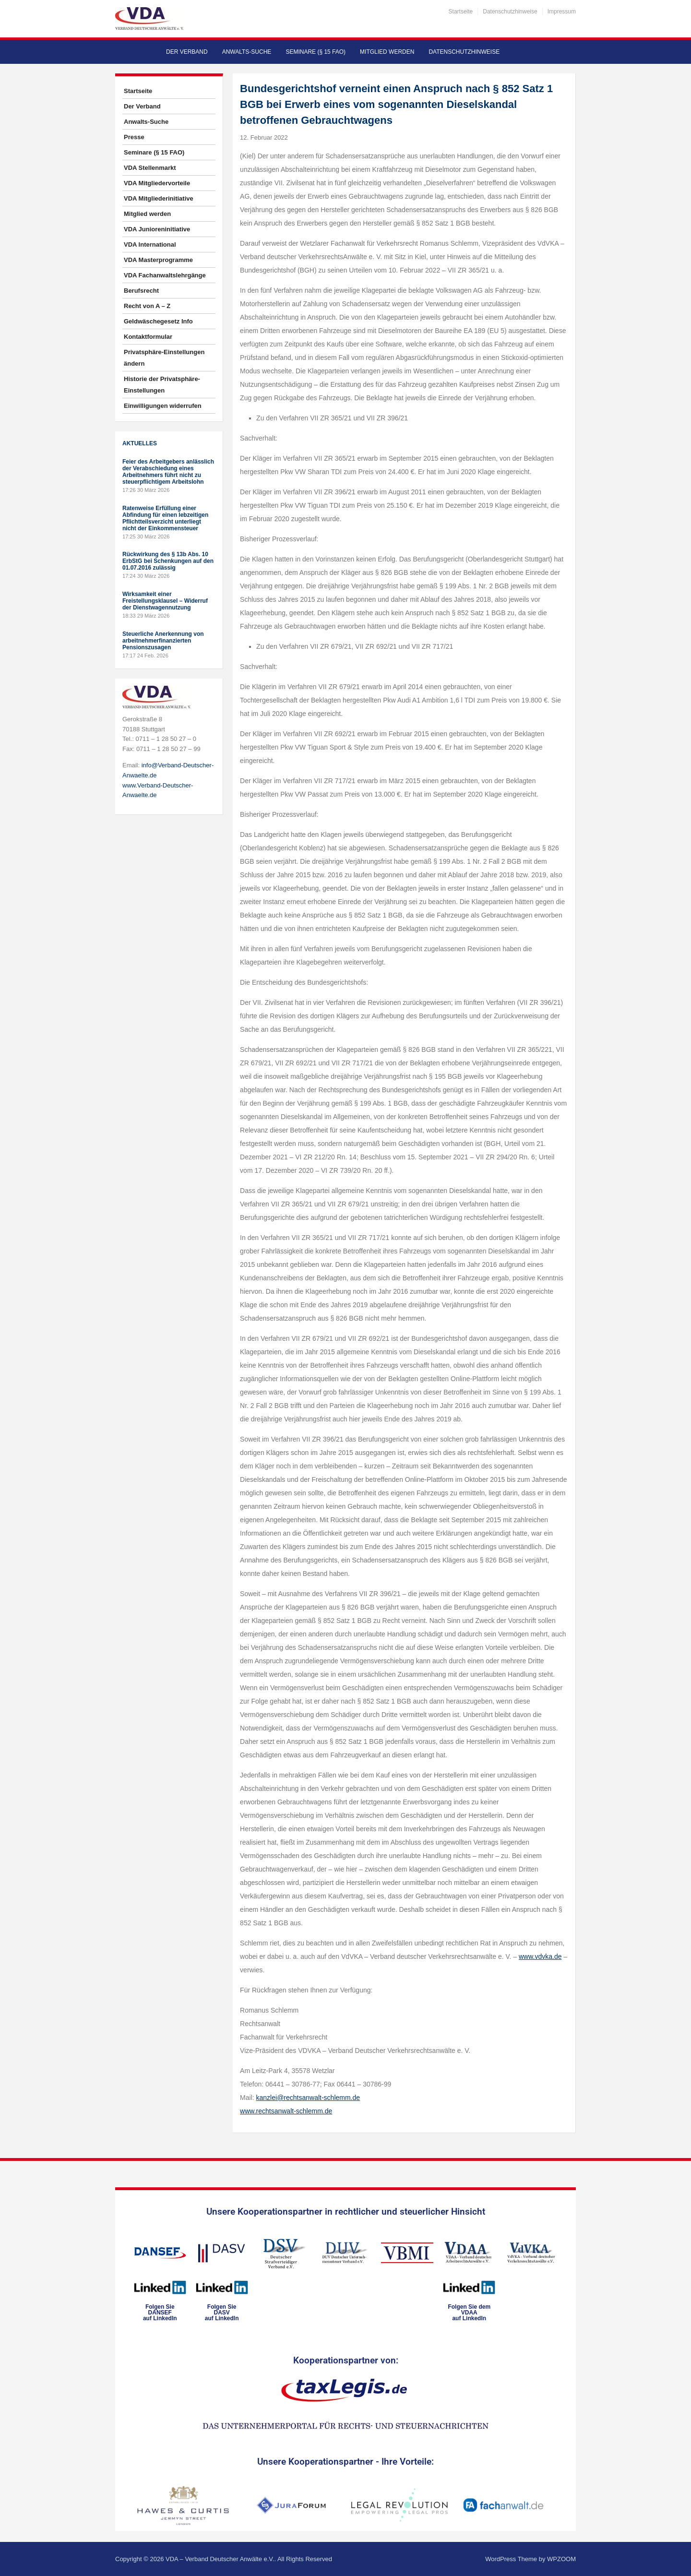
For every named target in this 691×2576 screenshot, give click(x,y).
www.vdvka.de (540, 1956)
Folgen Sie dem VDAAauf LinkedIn (469, 2312)
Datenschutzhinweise (510, 11)
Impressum (562, 11)
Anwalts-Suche (247, 51)
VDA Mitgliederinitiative (158, 198)
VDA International (150, 244)
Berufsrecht (141, 290)
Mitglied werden (387, 51)
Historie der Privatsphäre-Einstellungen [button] (162, 384)
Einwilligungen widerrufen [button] (163, 405)
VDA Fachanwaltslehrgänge (165, 275)
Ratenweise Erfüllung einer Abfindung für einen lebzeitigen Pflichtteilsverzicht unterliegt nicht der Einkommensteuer (165, 518)
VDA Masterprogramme (158, 259)
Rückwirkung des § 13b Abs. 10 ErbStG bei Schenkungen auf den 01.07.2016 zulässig (168, 561)
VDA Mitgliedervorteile (157, 183)
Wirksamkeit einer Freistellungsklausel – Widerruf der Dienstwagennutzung (165, 601)
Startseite (461, 11)
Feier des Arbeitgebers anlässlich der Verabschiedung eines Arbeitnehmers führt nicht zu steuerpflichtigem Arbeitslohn (168, 471)
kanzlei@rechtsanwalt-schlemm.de (308, 2097)
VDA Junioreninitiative (157, 229)
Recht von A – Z (147, 306)
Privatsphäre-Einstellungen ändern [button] (164, 357)
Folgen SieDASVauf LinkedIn (222, 2312)
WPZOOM (561, 2559)
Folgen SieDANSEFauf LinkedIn (160, 2312)
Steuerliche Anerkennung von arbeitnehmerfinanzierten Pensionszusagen (163, 641)
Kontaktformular (148, 336)
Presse (134, 137)
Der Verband (187, 51)
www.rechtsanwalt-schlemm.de (286, 2111)
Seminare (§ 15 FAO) (316, 51)
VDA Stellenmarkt (150, 167)
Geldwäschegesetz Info (158, 321)
